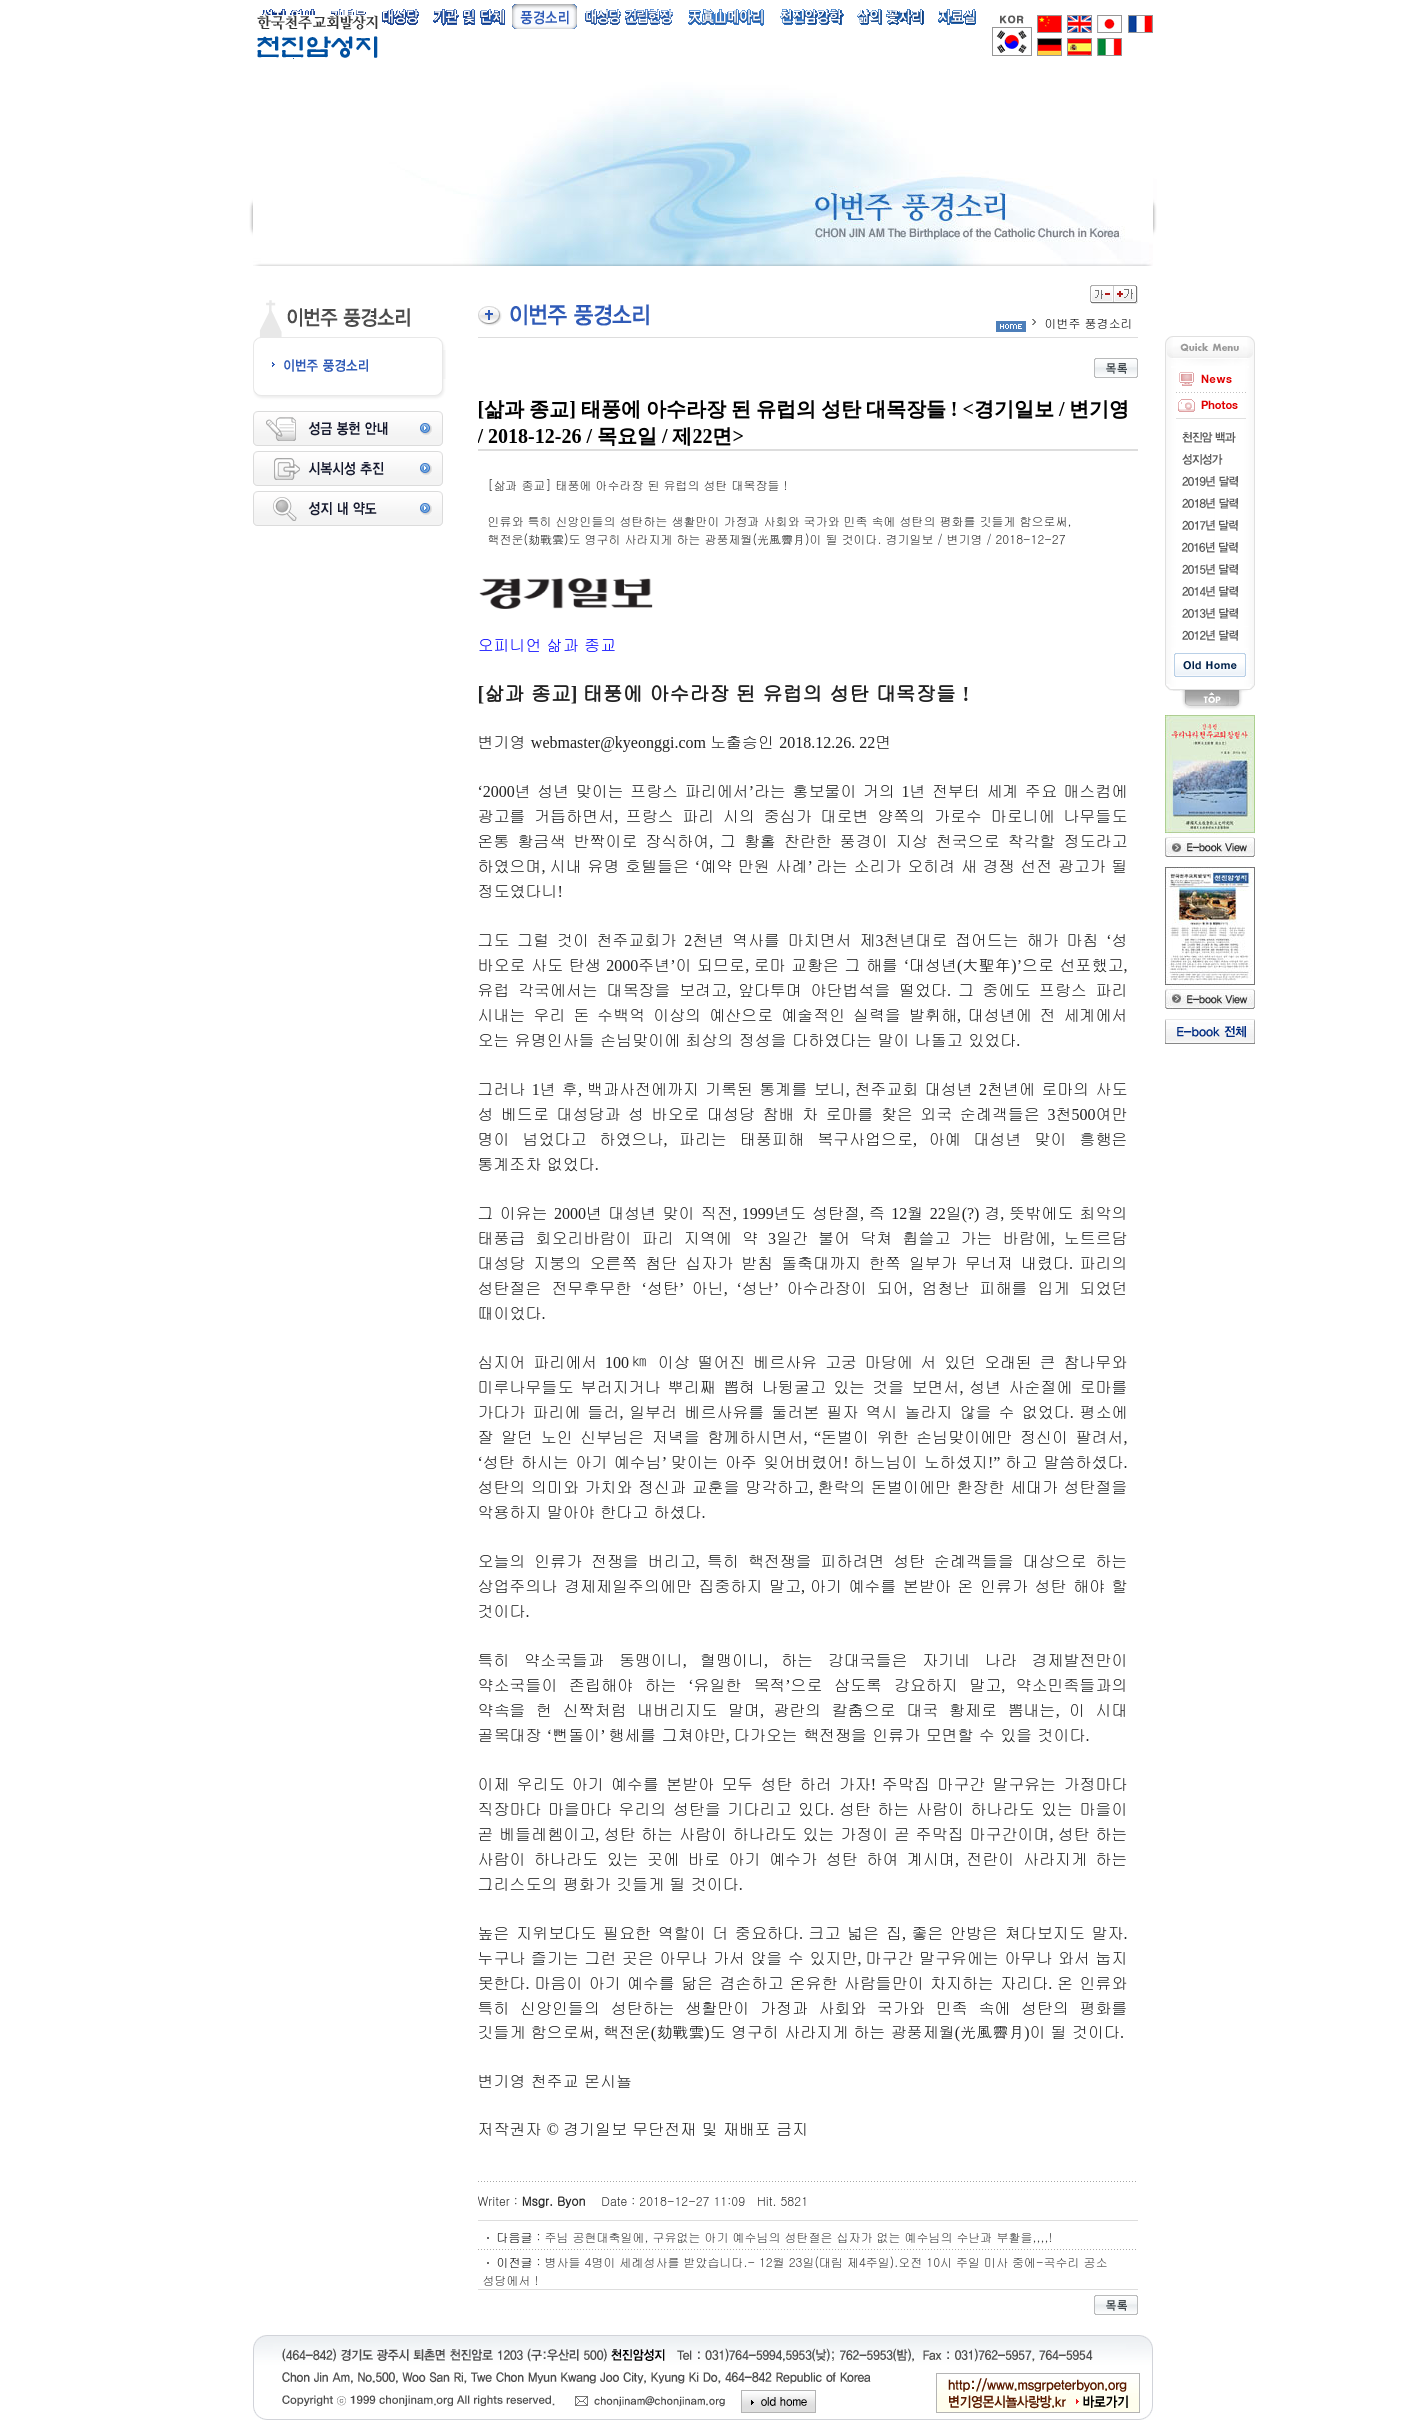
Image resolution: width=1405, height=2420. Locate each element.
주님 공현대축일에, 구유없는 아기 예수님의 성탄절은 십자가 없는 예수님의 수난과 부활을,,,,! (799, 2236)
